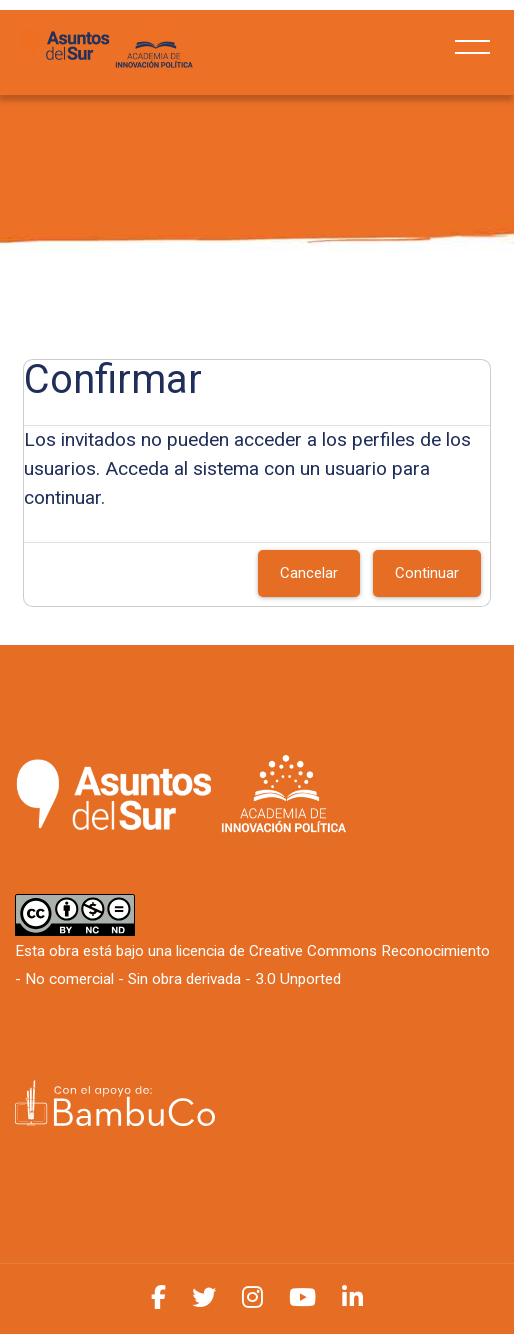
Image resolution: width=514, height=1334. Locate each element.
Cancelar (309, 573)
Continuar (427, 573)
